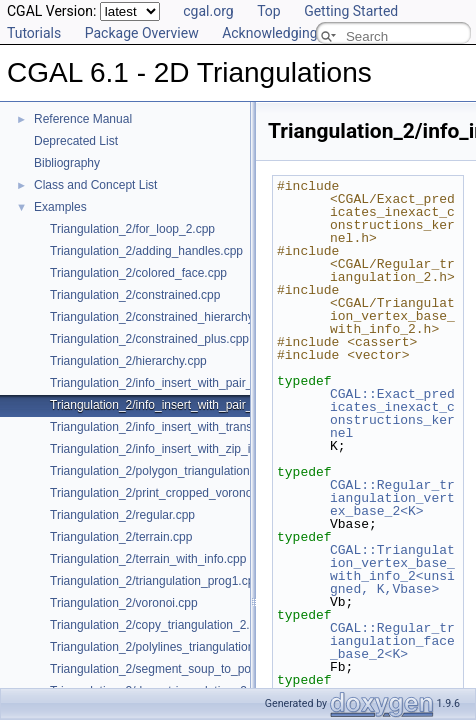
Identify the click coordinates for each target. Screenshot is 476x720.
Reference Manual (83, 119)
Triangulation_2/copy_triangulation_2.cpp (159, 625)
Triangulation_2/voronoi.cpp (124, 603)
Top (269, 11)
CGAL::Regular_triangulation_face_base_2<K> (392, 641)
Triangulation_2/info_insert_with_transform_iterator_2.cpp (203, 427)
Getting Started (351, 11)
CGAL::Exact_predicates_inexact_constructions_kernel (392, 413)
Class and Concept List (95, 185)
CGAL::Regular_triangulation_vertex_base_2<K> (392, 498)
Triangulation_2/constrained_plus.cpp (149, 339)
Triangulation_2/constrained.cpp (135, 295)
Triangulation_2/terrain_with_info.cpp (148, 559)
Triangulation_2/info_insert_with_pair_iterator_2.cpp (188, 383)
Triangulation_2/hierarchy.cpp (128, 361)
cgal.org (208, 11)
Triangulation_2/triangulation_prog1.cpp (155, 581)
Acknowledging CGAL (289, 33)
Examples (60, 207)
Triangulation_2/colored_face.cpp (138, 273)
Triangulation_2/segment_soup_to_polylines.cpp (178, 669)
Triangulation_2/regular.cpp (122, 515)
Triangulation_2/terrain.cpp (121, 537)
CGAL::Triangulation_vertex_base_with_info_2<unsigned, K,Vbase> (392, 569)
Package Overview (142, 33)
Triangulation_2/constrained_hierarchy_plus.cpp (177, 317)
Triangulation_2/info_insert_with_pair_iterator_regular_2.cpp (210, 405)
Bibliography (67, 163)
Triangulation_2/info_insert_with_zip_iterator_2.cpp (185, 449)
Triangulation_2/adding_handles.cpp (146, 251)
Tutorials (34, 33)
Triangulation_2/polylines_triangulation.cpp (163, 647)
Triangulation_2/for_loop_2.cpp (132, 229)
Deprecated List (76, 141)
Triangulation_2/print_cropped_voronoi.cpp (164, 493)
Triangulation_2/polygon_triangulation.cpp (161, 471)
